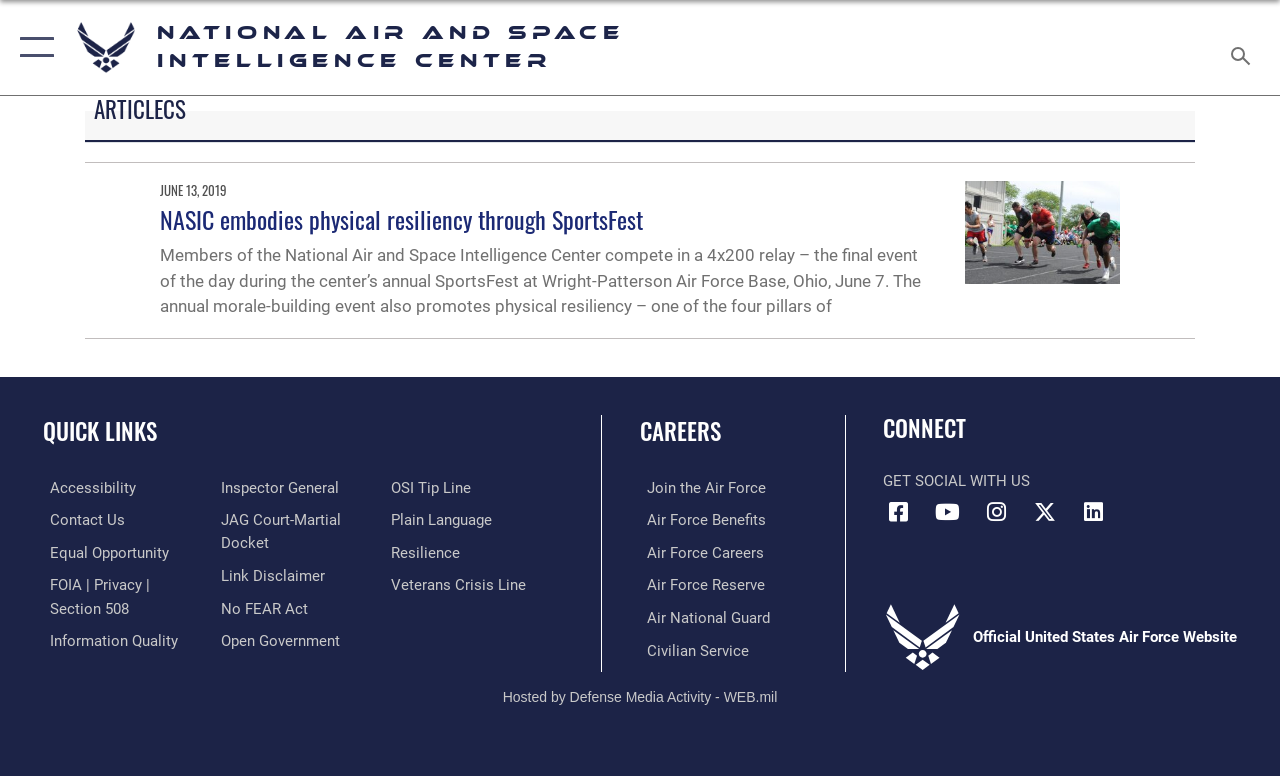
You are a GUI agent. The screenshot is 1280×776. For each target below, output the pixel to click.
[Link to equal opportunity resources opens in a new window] (102, 552)
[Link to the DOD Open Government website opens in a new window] (277, 638)
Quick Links (100, 431)
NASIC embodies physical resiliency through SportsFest (401, 219)
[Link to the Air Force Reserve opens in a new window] (699, 583)
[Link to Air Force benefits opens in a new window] (699, 520)
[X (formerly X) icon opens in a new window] (1045, 512)
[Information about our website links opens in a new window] (270, 574)
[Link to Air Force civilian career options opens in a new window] (691, 647)
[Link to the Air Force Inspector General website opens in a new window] (277, 488)
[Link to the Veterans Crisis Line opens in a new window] (460, 583)
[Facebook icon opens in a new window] (898, 512)
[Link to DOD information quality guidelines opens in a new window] (107, 638)
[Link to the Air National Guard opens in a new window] (701, 615)
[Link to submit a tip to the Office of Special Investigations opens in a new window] (433, 488)
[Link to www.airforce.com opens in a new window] (699, 488)
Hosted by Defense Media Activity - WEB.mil (640, 693)
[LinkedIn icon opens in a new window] (1094, 512)
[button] (32, 47)
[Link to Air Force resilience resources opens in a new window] (427, 552)
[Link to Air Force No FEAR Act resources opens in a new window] (261, 606)
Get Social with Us (956, 481)
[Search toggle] (1244, 47)
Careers (680, 431)
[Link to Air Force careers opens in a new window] (698, 552)
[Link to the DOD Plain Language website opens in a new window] (443, 520)
